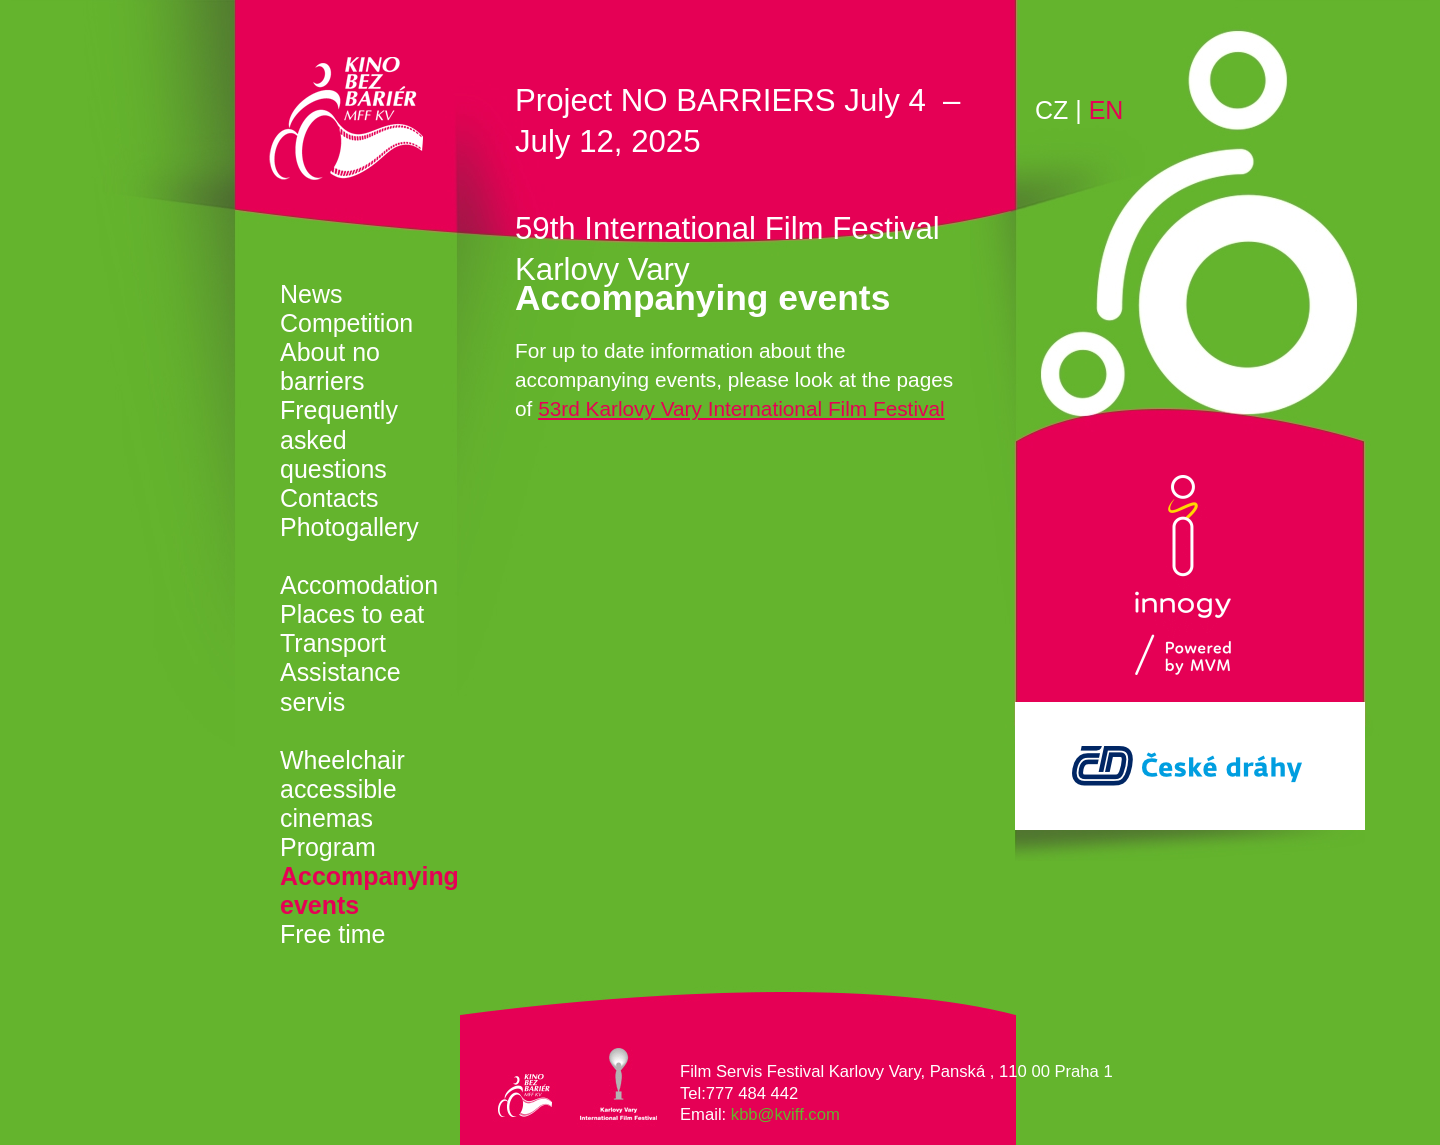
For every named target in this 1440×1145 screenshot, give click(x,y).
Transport (333, 643)
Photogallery (349, 527)
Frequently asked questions (339, 439)
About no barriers (330, 366)
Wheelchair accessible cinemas (342, 789)
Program (328, 847)
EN (1106, 110)
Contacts (329, 498)
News (311, 294)
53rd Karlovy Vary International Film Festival (741, 408)
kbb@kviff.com (785, 1114)
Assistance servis (340, 686)
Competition (346, 323)
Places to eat (352, 614)
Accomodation (359, 585)
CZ (1051, 110)
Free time (332, 934)
